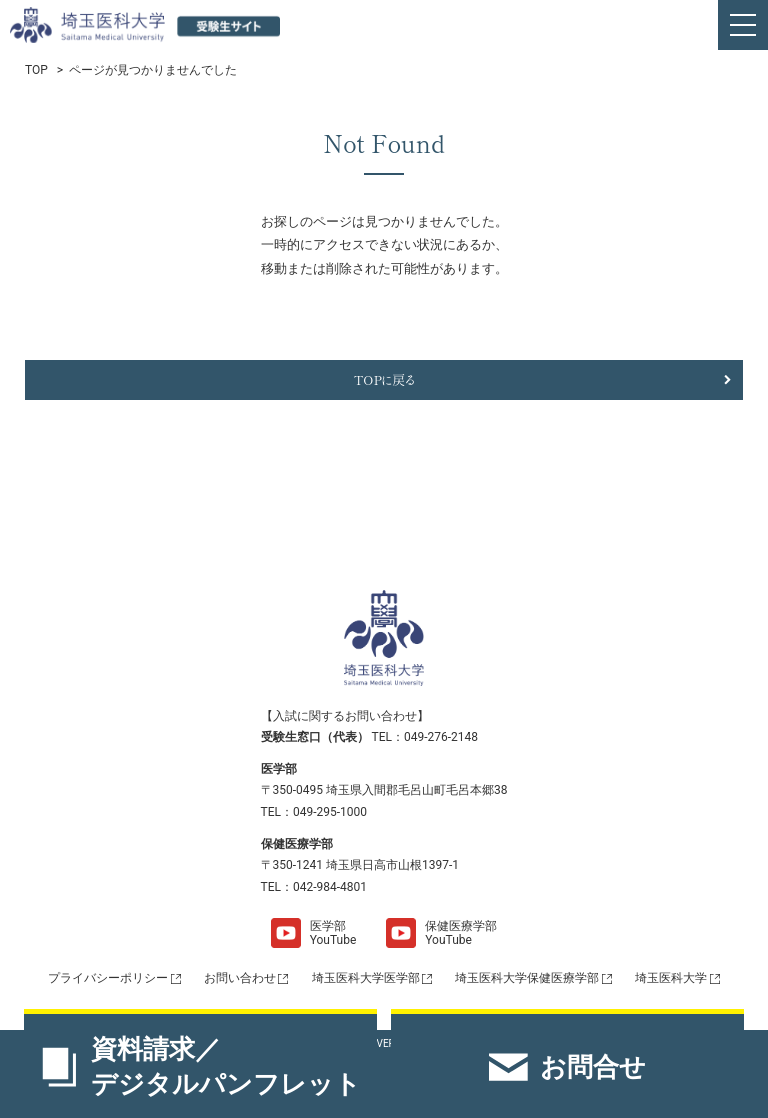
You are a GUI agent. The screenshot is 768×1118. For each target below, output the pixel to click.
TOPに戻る (384, 379)
